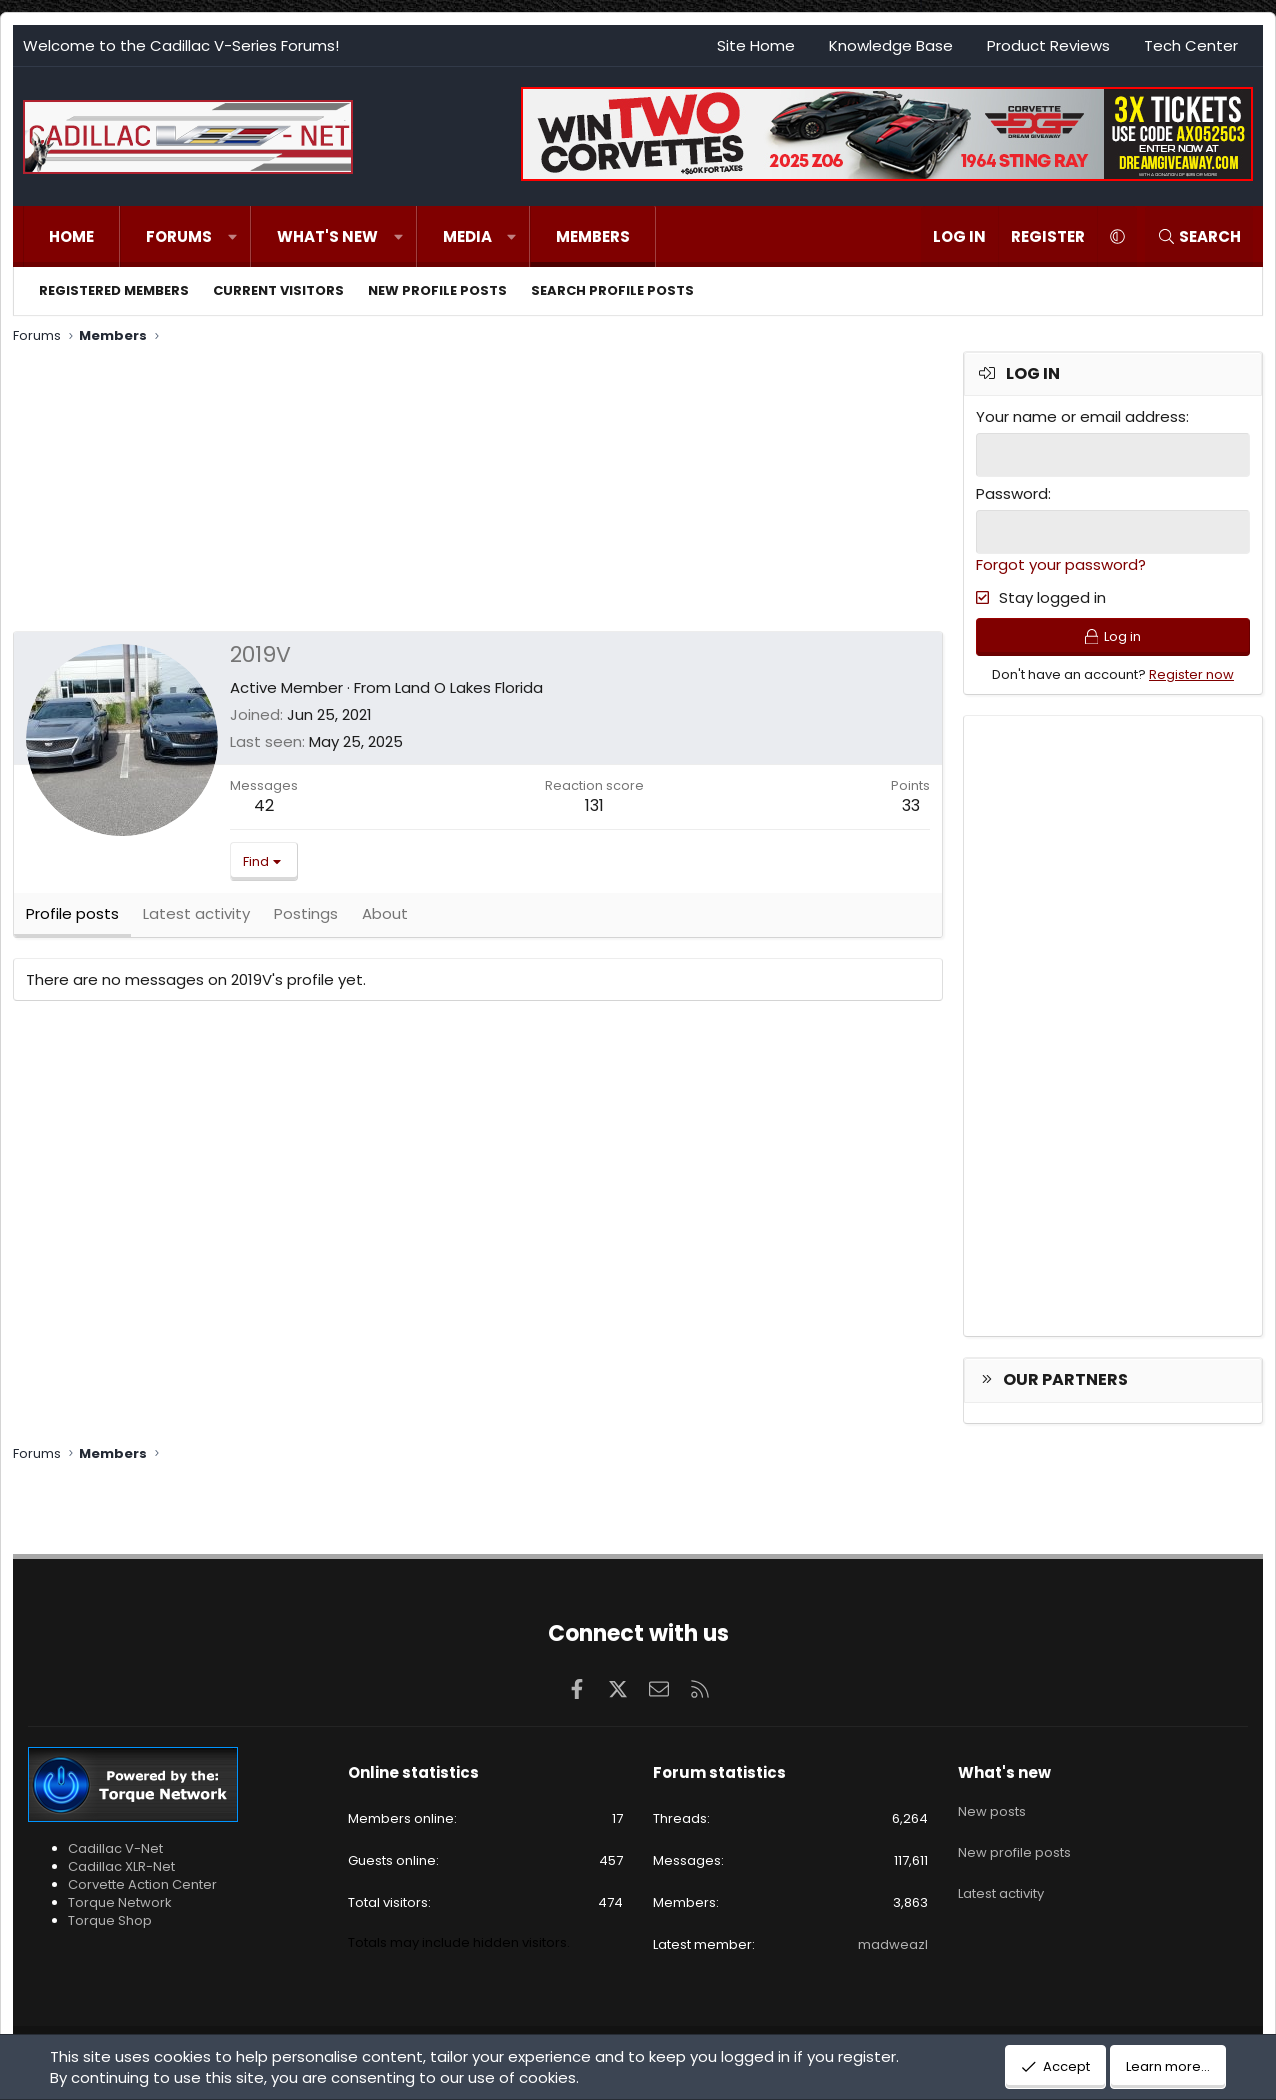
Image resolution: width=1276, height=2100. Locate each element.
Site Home (756, 45)
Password (1012, 492)
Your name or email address (1081, 416)
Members (593, 236)
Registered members (114, 290)
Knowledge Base (891, 45)
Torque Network (120, 1902)
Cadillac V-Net (115, 1848)
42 (264, 805)
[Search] (1199, 236)
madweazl (893, 1944)
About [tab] (385, 919)
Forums (179, 236)
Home (71, 236)
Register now (1191, 678)
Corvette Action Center (142, 1884)
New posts (992, 1807)
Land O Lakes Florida (469, 687)
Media (467, 236)
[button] (232, 236)
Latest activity (1001, 1878)
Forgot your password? (1061, 562)
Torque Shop (110, 1920)
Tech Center (1191, 45)
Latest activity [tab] (196, 919)
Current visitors (278, 290)
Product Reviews (1048, 45)
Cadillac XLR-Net (121, 1866)
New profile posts (437, 290)
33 (911, 805)
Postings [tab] (306, 919)
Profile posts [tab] (72, 919)
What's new (327, 236)
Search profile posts (612, 290)
